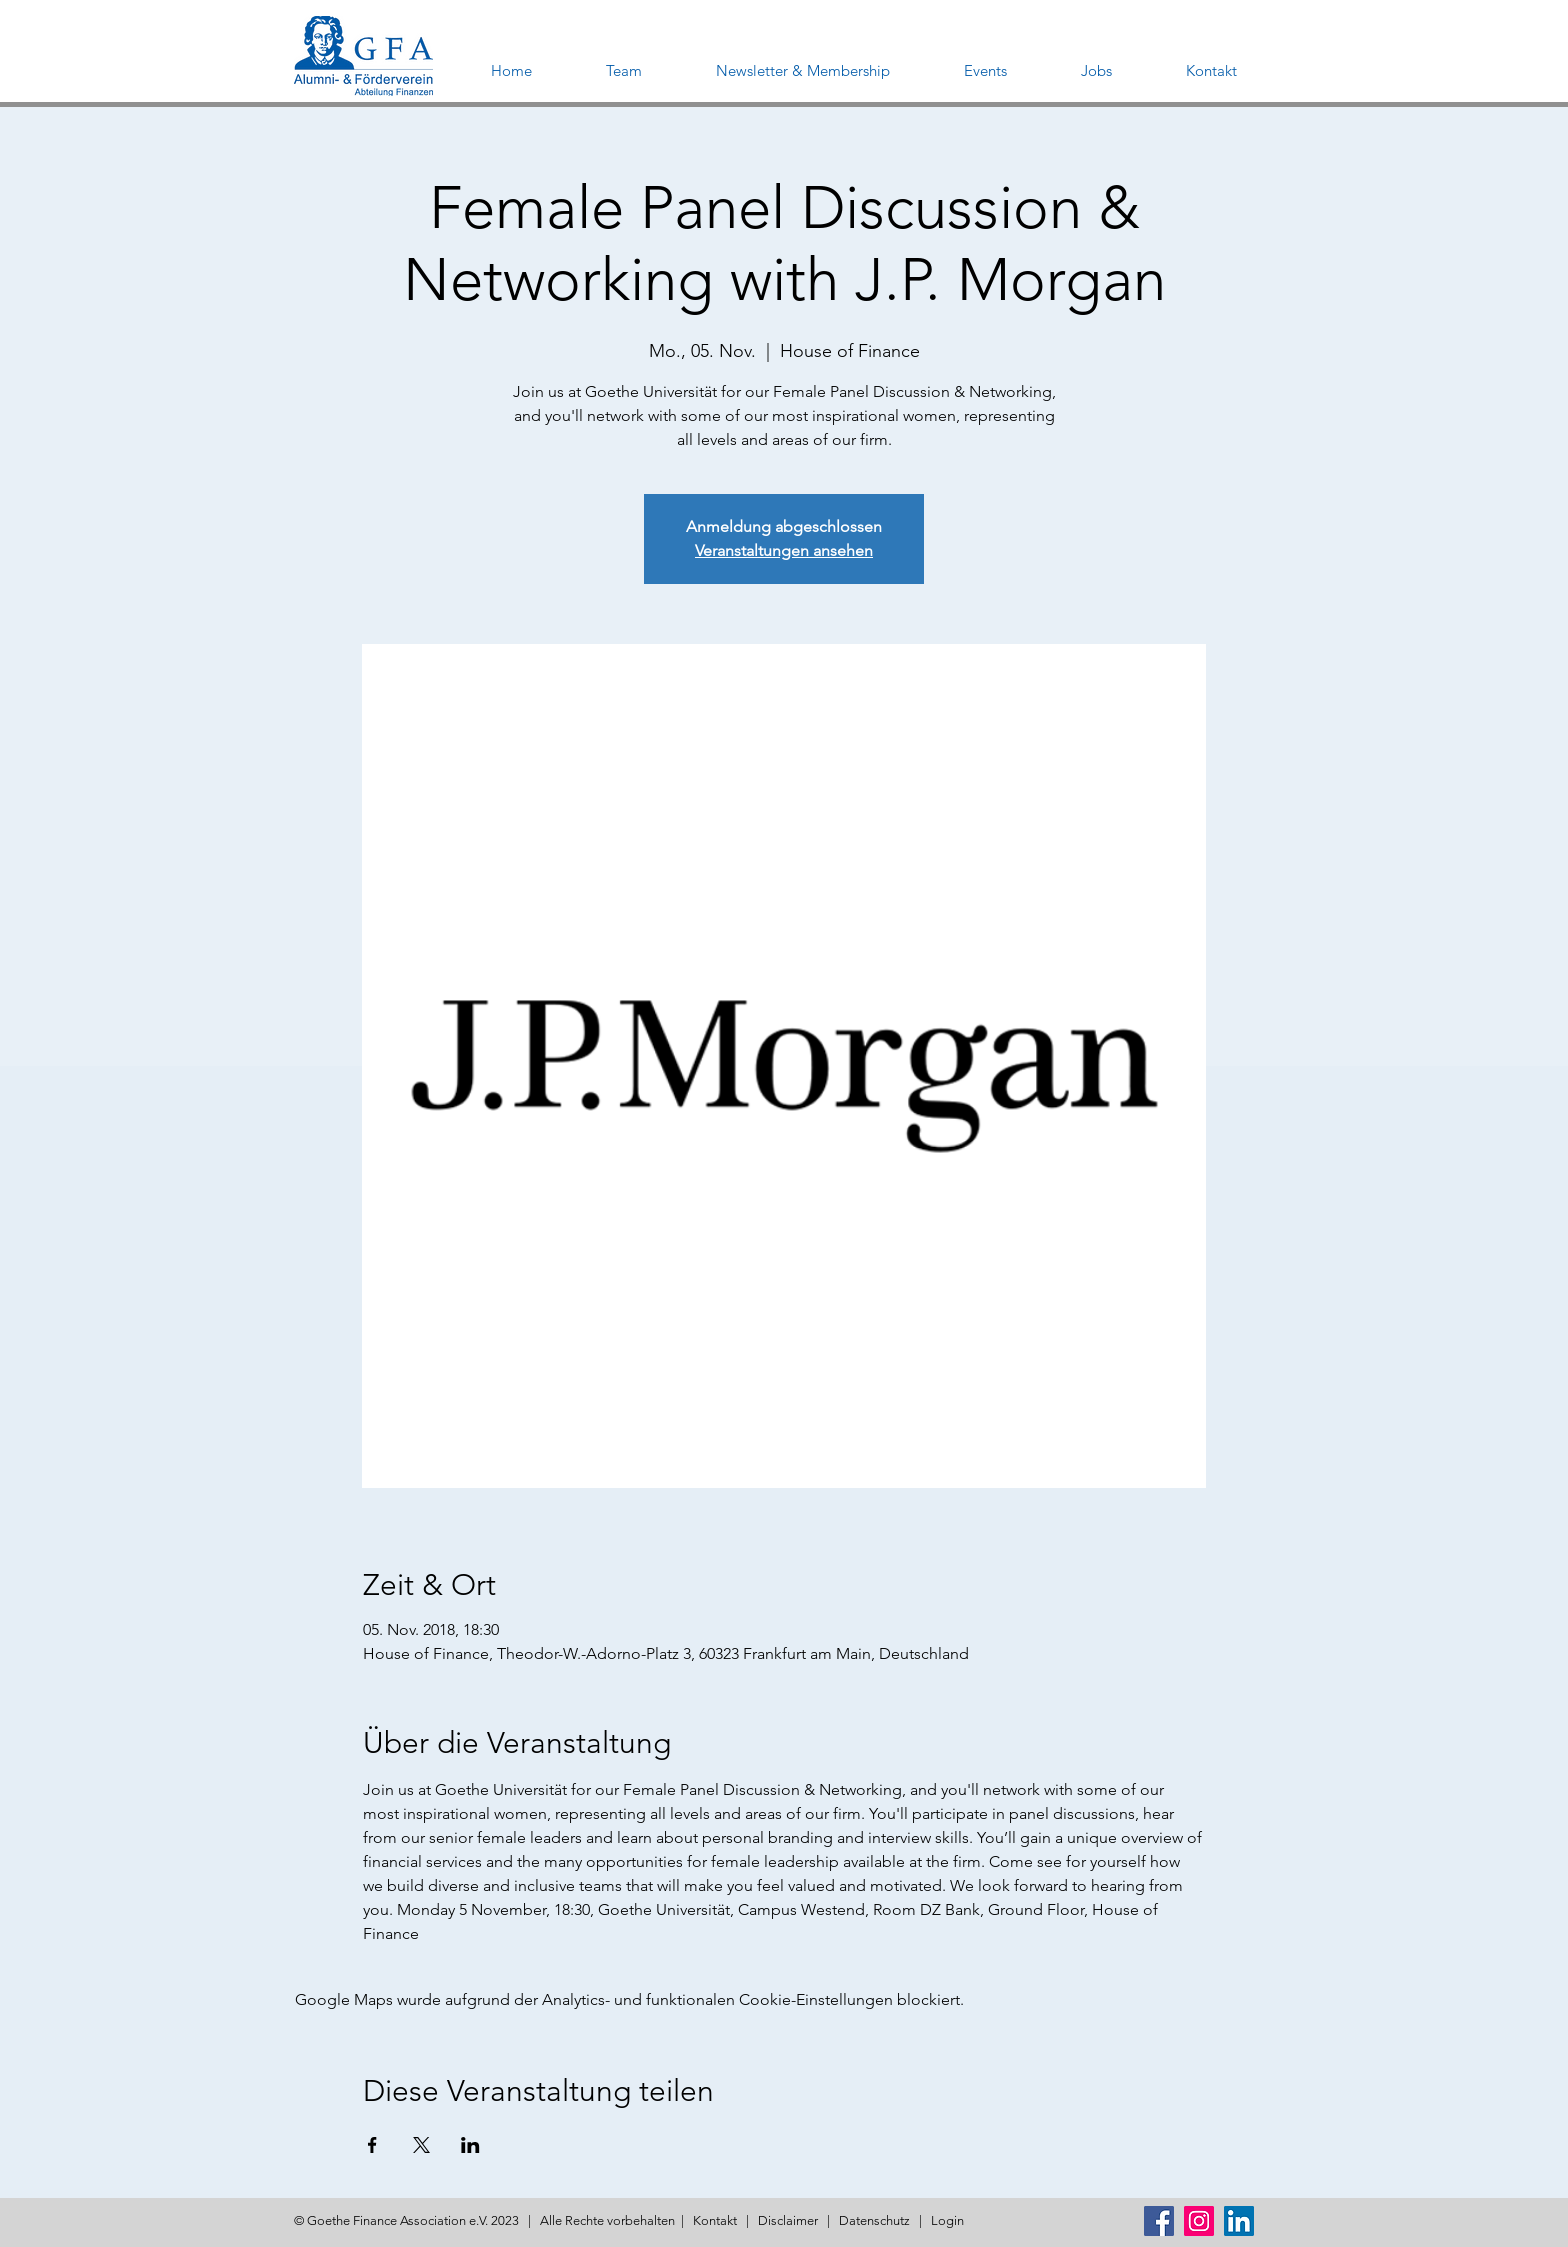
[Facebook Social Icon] (1159, 2221)
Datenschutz (874, 2220)
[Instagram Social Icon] (1199, 2221)
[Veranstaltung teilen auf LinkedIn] (470, 2145)
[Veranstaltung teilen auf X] (421, 2145)
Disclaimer (788, 2220)
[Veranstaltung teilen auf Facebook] (372, 2145)
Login (947, 2220)
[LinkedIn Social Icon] (1239, 2221)
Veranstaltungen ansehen (784, 550)
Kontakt (715, 2220)
